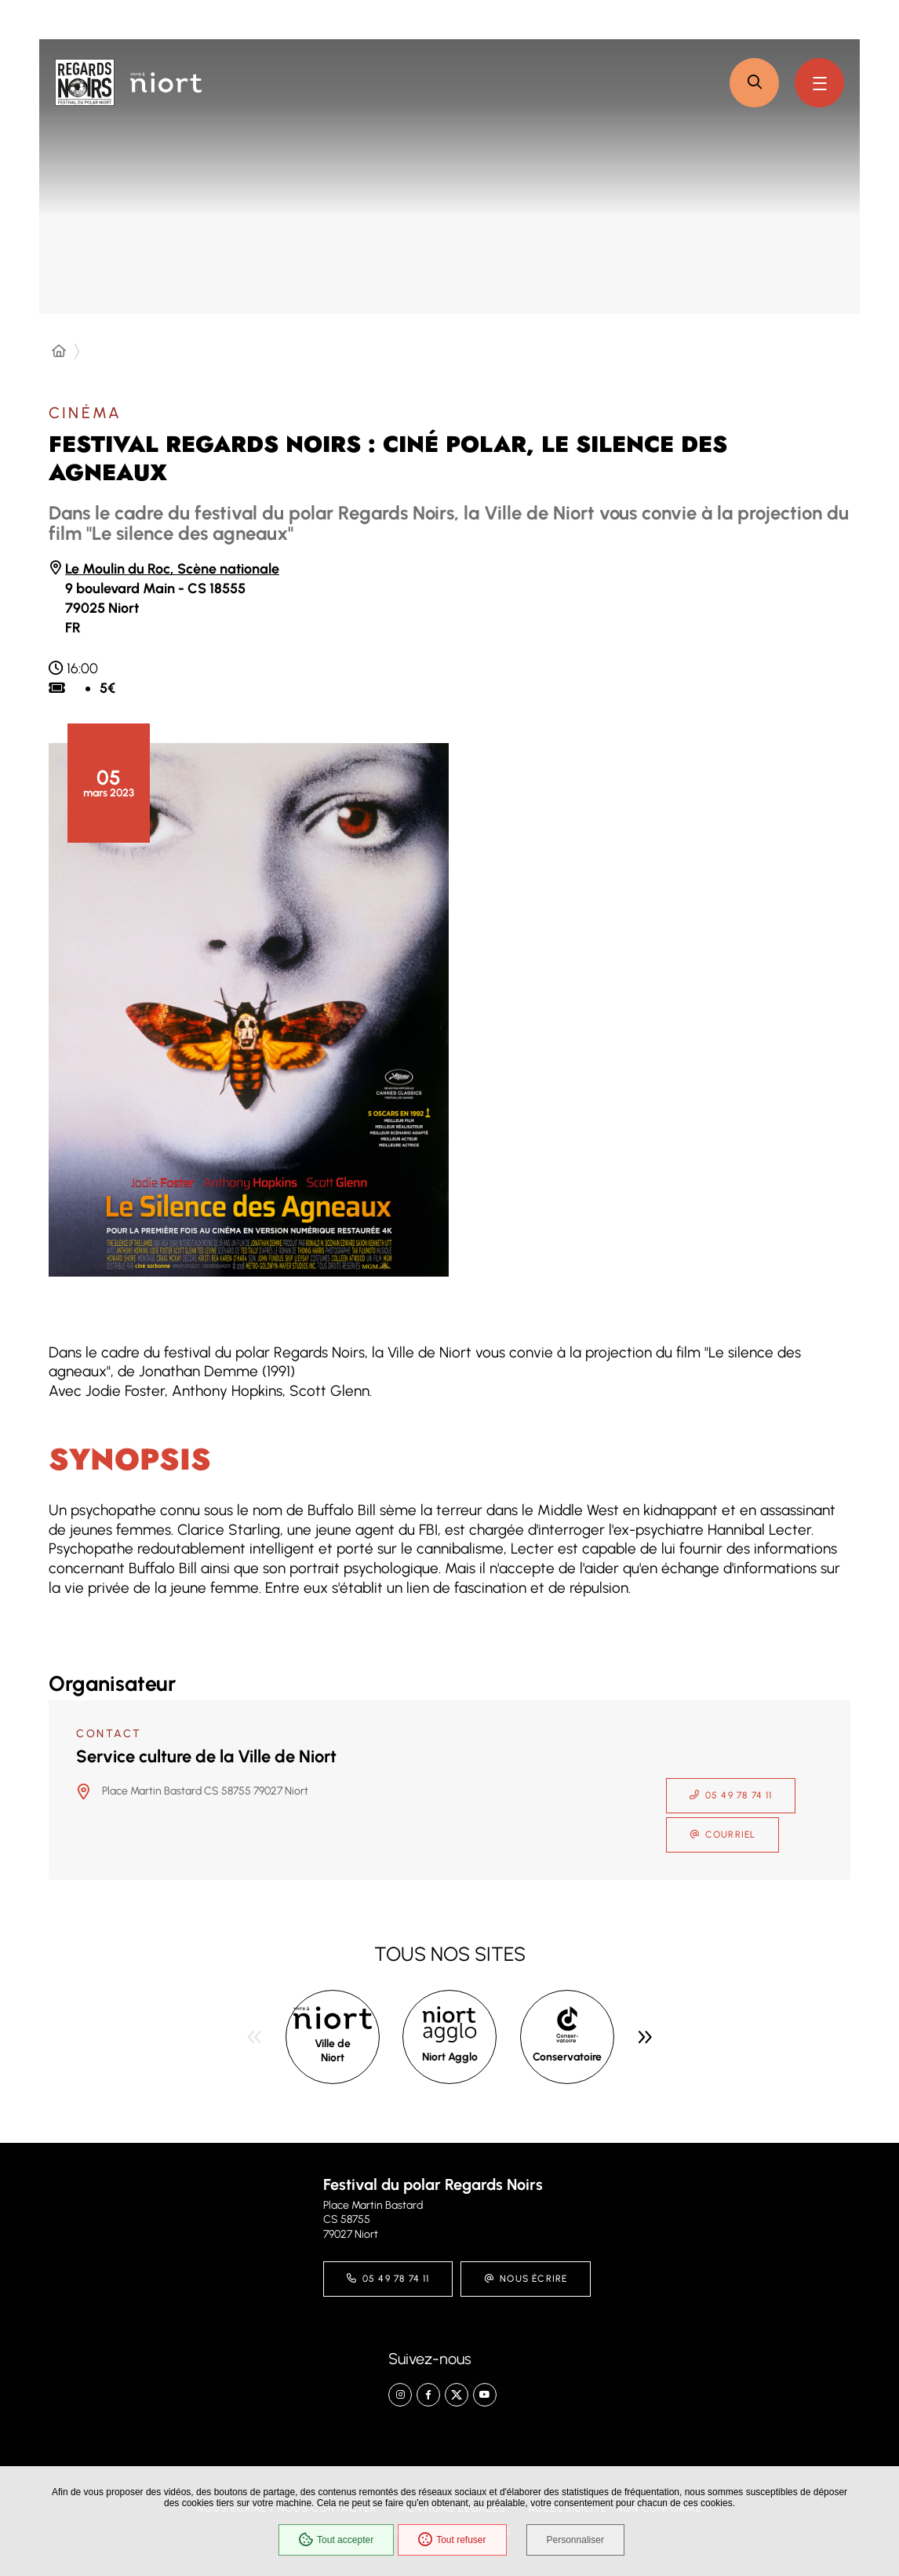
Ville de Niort (333, 2050)
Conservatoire (567, 2057)
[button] (754, 82)
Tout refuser (452, 2540)
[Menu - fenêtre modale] (819, 82)
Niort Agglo (450, 2057)
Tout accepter (336, 2540)
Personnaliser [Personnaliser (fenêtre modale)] (575, 2539)
